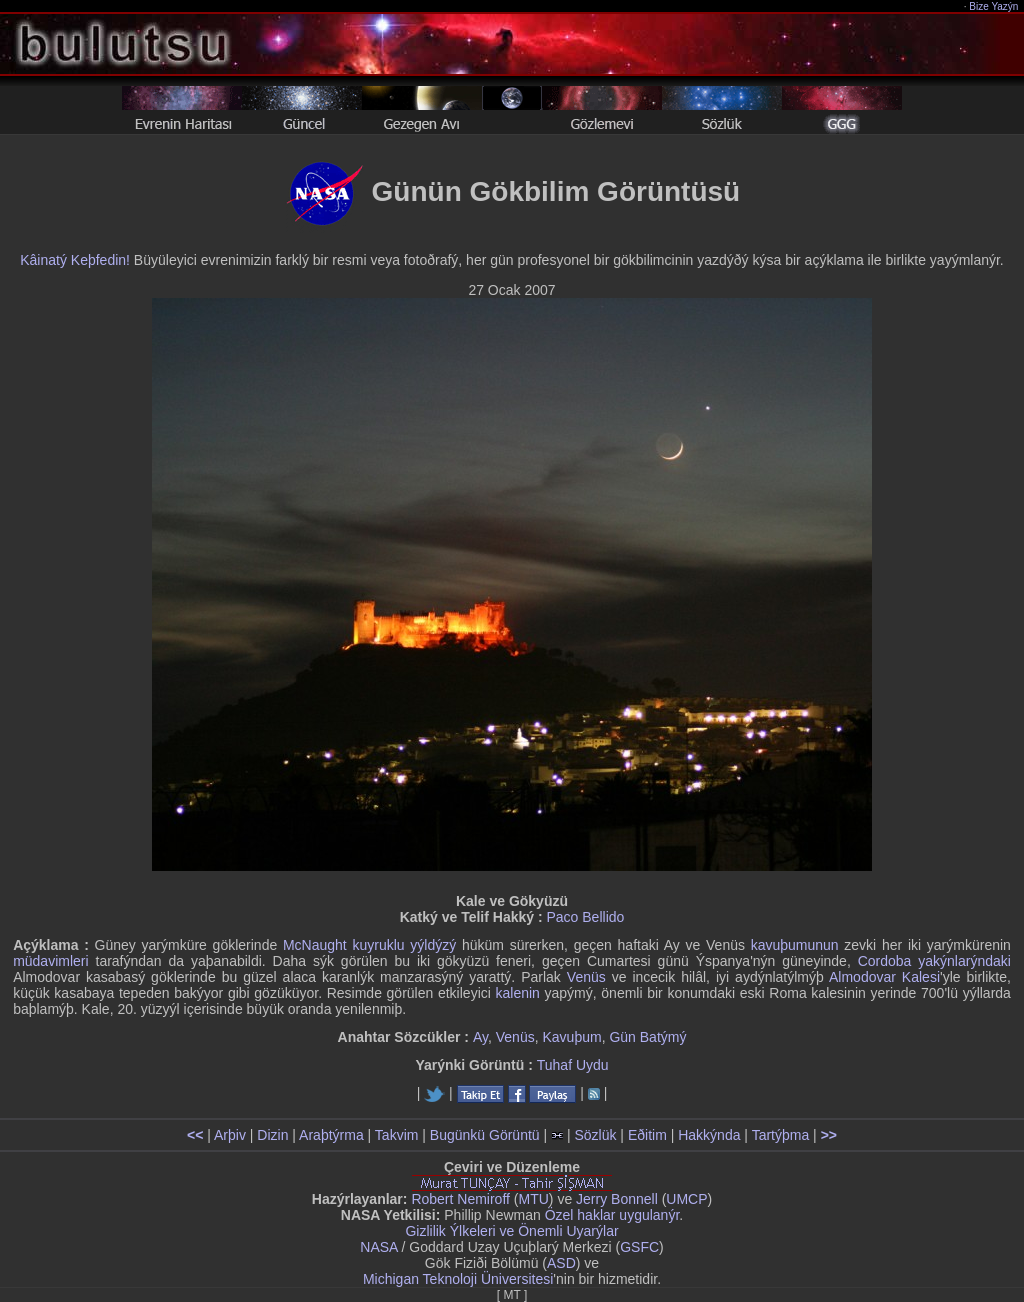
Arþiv (230, 1135)
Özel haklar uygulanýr (612, 1215)
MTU (534, 1199)
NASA (378, 1247)
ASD (561, 1263)
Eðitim (647, 1135)
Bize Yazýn (994, 6)
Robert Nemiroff (460, 1199)
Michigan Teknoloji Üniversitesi (458, 1279)
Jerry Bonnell (617, 1199)
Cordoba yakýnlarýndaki (934, 961)
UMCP (686, 1199)
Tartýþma (781, 1135)
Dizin (272, 1135)
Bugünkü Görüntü (485, 1135)
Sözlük (595, 1135)
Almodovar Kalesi (884, 977)
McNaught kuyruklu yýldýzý (369, 945)
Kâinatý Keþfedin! (75, 260)
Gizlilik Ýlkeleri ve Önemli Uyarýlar (511, 1231)
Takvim (397, 1135)
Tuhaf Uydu (573, 1065)
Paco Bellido (585, 917)
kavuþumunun (795, 945)
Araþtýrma (331, 1135)
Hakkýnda (709, 1135)
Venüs (586, 977)
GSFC (639, 1247)
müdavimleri (50, 961)
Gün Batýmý (647, 1037)
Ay (480, 1037)
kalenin (518, 993)
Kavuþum (571, 1037)
